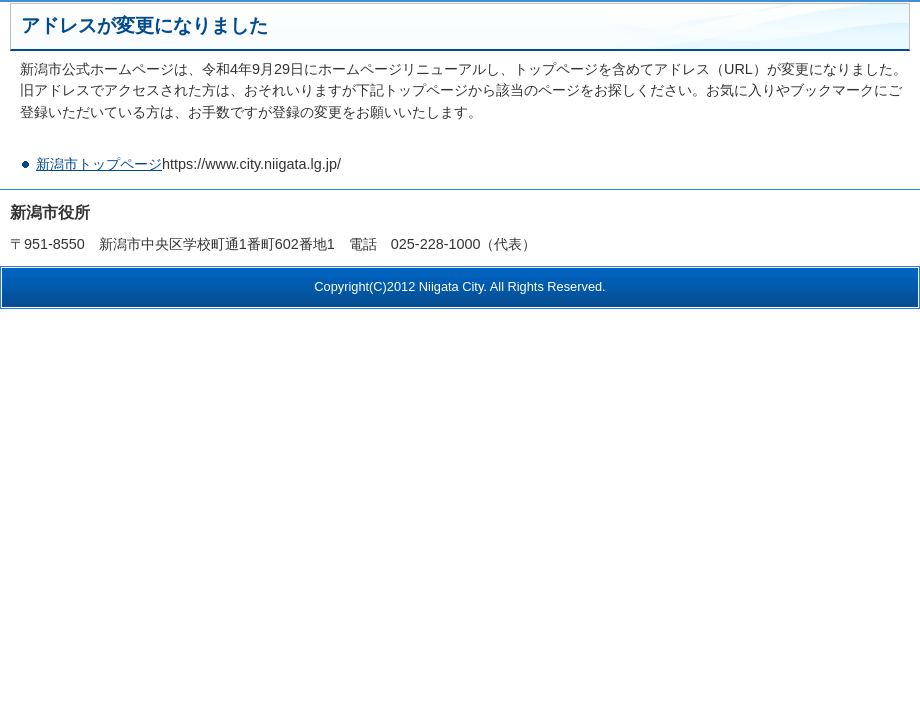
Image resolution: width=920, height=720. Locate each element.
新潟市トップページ (99, 164)
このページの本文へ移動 (0, 13)
